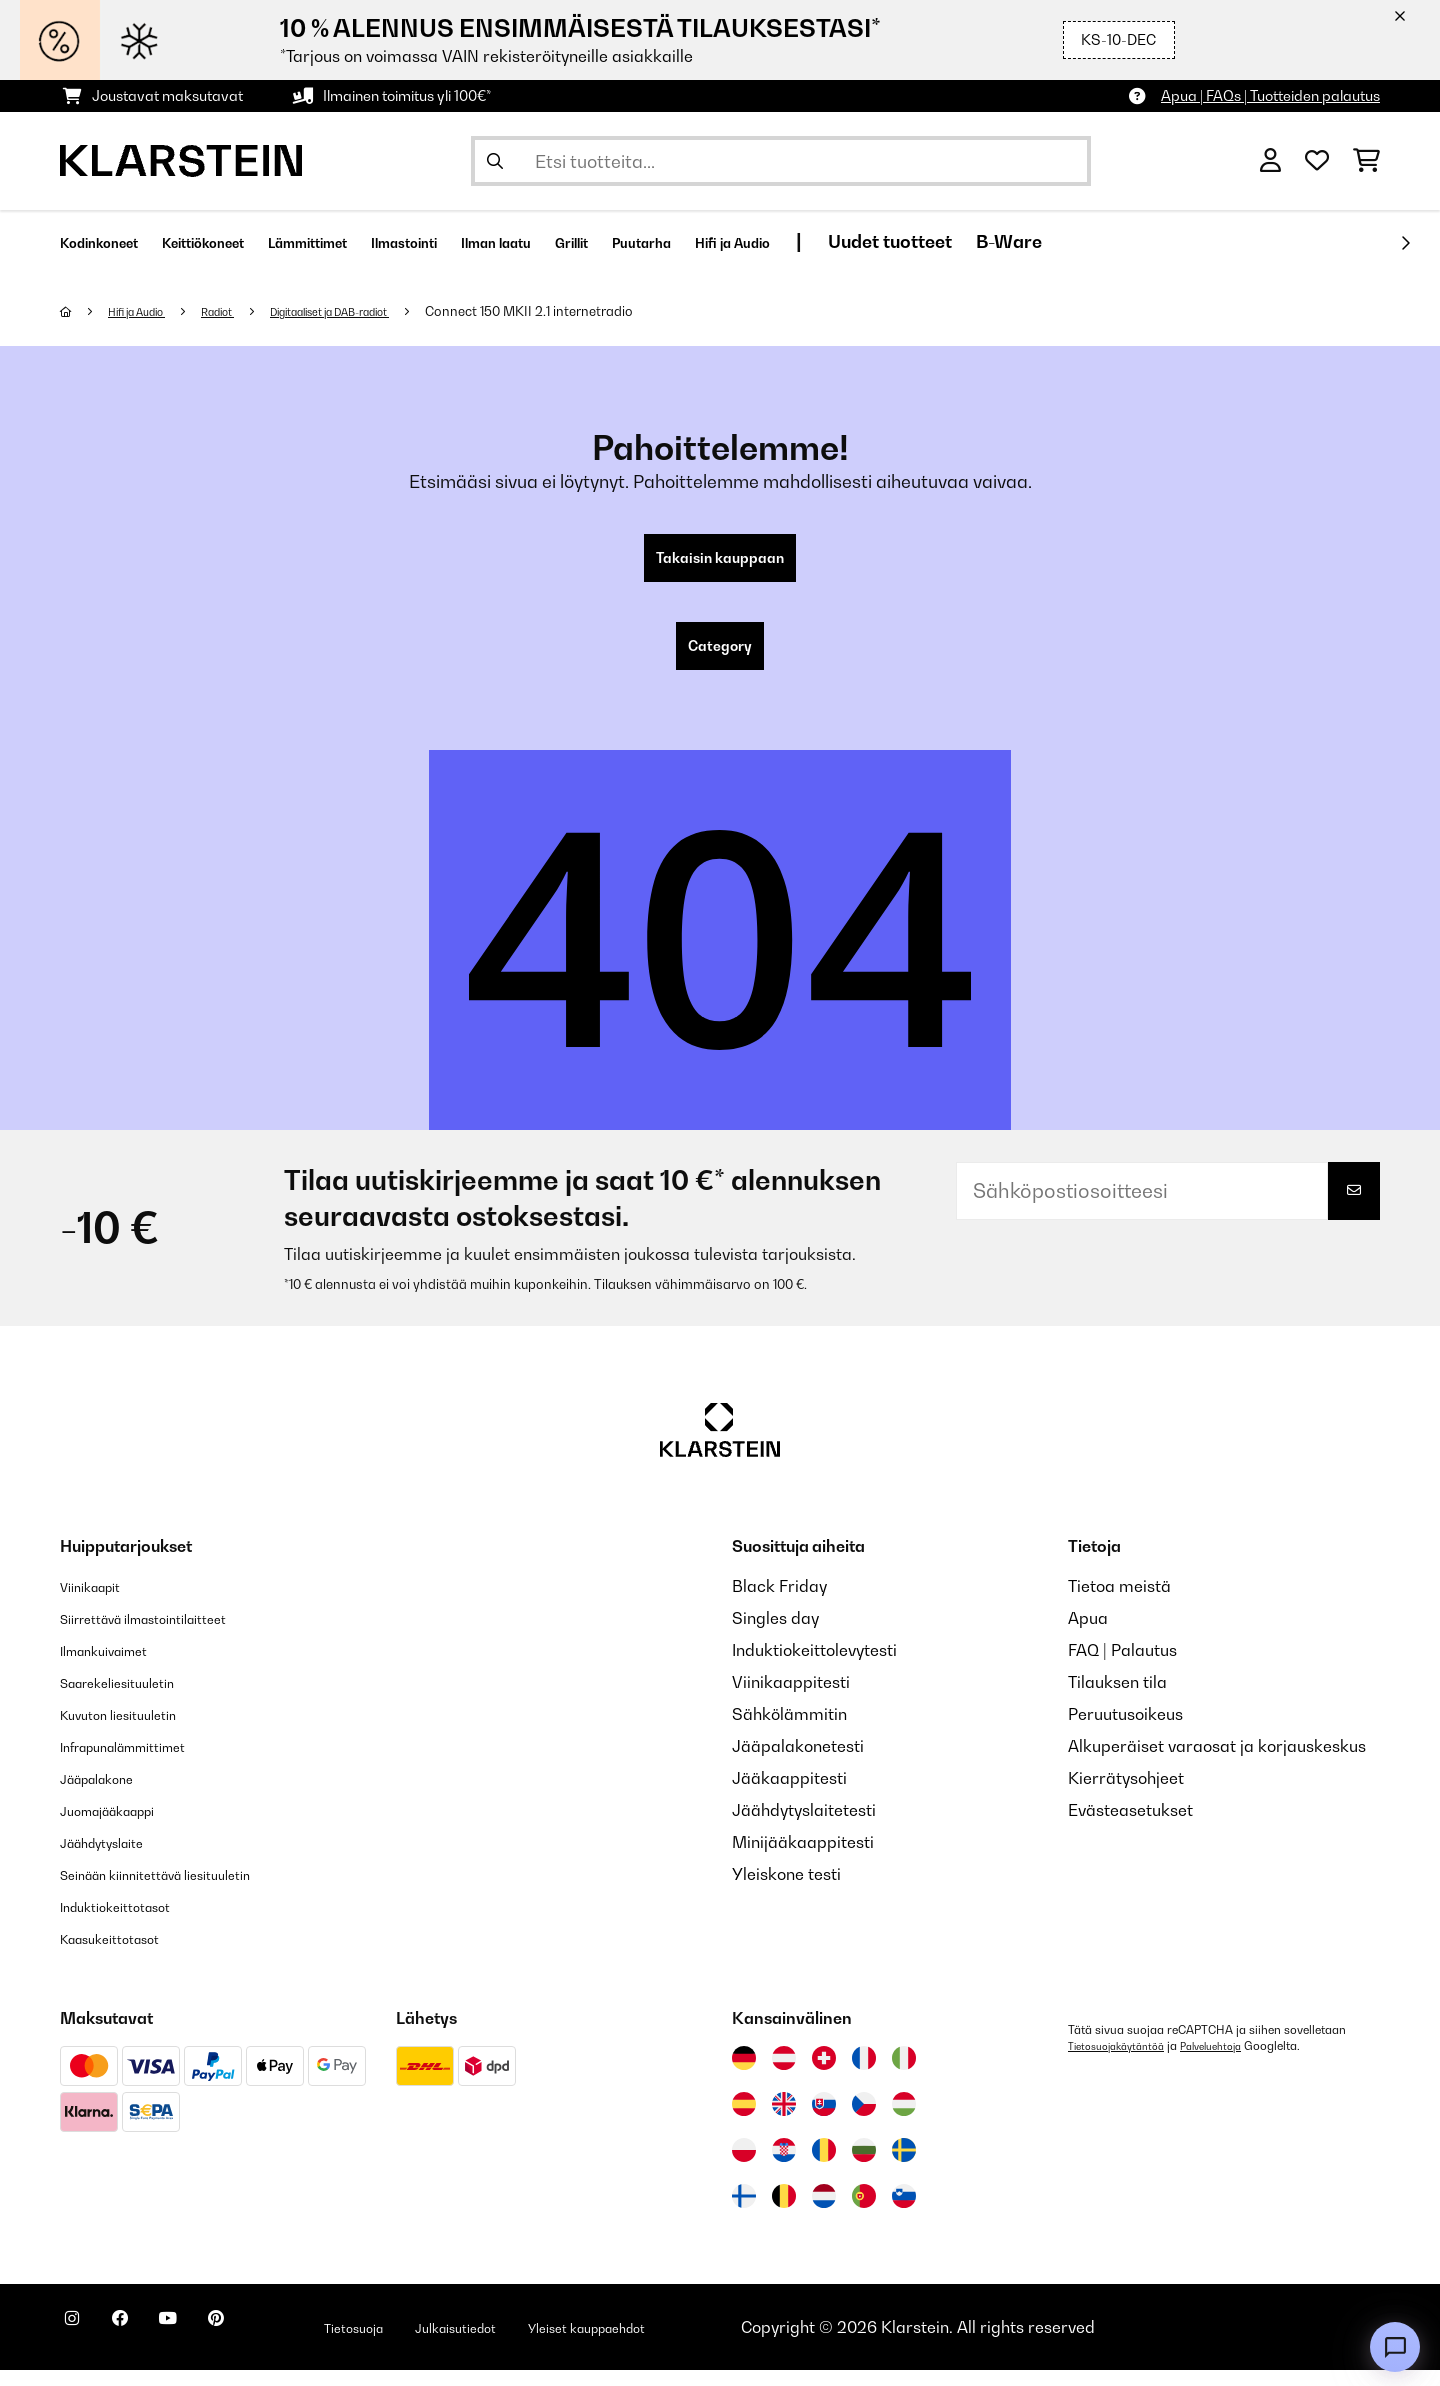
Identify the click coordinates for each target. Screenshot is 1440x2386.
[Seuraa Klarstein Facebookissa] (144, 2346)
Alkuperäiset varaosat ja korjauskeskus (1217, 1762)
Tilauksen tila (1117, 1698)
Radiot (245, 311)
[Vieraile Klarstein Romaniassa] (824, 2166)
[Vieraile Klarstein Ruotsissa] (904, 2166)
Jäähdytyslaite (115, 1858)
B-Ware (1223, 241)
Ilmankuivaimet (118, 1666)
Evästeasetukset (1130, 1826)
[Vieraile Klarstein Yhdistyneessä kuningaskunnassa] (784, 2120)
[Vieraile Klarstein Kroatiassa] (784, 2166)
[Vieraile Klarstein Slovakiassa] (824, 2120)
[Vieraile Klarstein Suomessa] (744, 2212)
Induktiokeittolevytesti (814, 1666)
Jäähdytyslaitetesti (804, 1826)
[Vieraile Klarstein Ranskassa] (864, 2074)
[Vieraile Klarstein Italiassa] (904, 2074)
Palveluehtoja (1232, 2062)
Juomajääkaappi (124, 1826)
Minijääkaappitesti (803, 1858)
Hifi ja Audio (149, 311)
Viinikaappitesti (791, 1698)
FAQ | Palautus (1122, 1666)
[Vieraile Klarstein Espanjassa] (744, 2120)
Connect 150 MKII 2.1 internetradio (601, 311)
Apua (1088, 1634)
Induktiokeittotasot (131, 1922)
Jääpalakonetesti (798, 1762)
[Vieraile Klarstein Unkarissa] (904, 2120)
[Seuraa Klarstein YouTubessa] (208, 2346)
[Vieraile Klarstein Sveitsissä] (824, 2074)
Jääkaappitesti (789, 1794)
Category (720, 658)
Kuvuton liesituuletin (135, 1730)
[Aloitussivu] (85, 311)
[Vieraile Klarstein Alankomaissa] (824, 2212)
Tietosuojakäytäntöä (1124, 2062)
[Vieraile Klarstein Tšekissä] (864, 2120)
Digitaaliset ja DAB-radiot (382, 311)
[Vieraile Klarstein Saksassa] (744, 2074)
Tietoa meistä (1119, 1602)
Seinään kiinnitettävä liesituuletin (184, 1890)
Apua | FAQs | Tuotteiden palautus (1270, 95)
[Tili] (1270, 161)
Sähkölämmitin (789, 1730)
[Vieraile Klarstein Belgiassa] (784, 2212)
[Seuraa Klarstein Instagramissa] (80, 2346)
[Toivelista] (1317, 161)
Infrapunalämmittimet (144, 1762)
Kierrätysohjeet (1126, 1794)
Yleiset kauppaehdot (713, 2343)
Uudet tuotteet (1104, 241)
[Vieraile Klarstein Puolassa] (744, 2166)
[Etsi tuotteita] (781, 161)
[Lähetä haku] (495, 161)
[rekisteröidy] (1405, 243)
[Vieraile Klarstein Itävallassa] (784, 2074)
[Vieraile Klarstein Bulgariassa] (864, 2166)
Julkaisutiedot (550, 2343)
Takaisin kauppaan (720, 562)
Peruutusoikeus (1125, 1730)
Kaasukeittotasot (125, 1954)
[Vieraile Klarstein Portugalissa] (864, 2212)
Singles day (775, 1634)
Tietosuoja (426, 2343)
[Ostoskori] (1366, 161)
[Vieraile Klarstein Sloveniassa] (904, 2212)
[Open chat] (1395, 2347)
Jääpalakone (109, 1794)
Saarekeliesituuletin (135, 1698)
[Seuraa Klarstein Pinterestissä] (272, 2346)
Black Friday (779, 1602)
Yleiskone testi (786, 1890)
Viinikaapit (100, 1602)
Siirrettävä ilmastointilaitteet (169, 1634)
